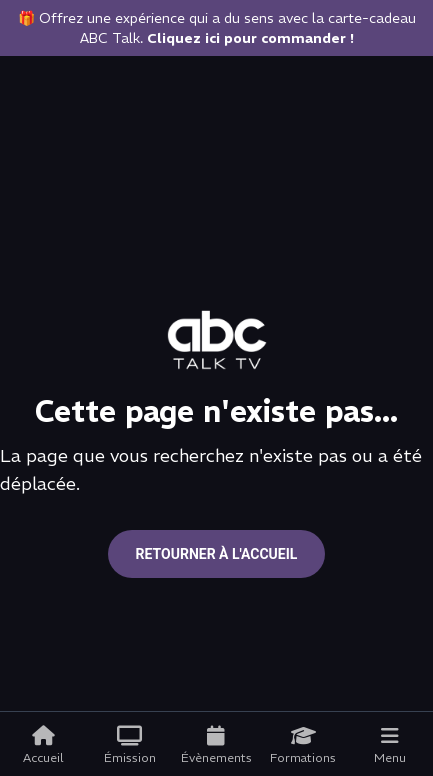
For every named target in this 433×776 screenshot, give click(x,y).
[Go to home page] (217, 340)
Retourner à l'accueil (217, 554)
